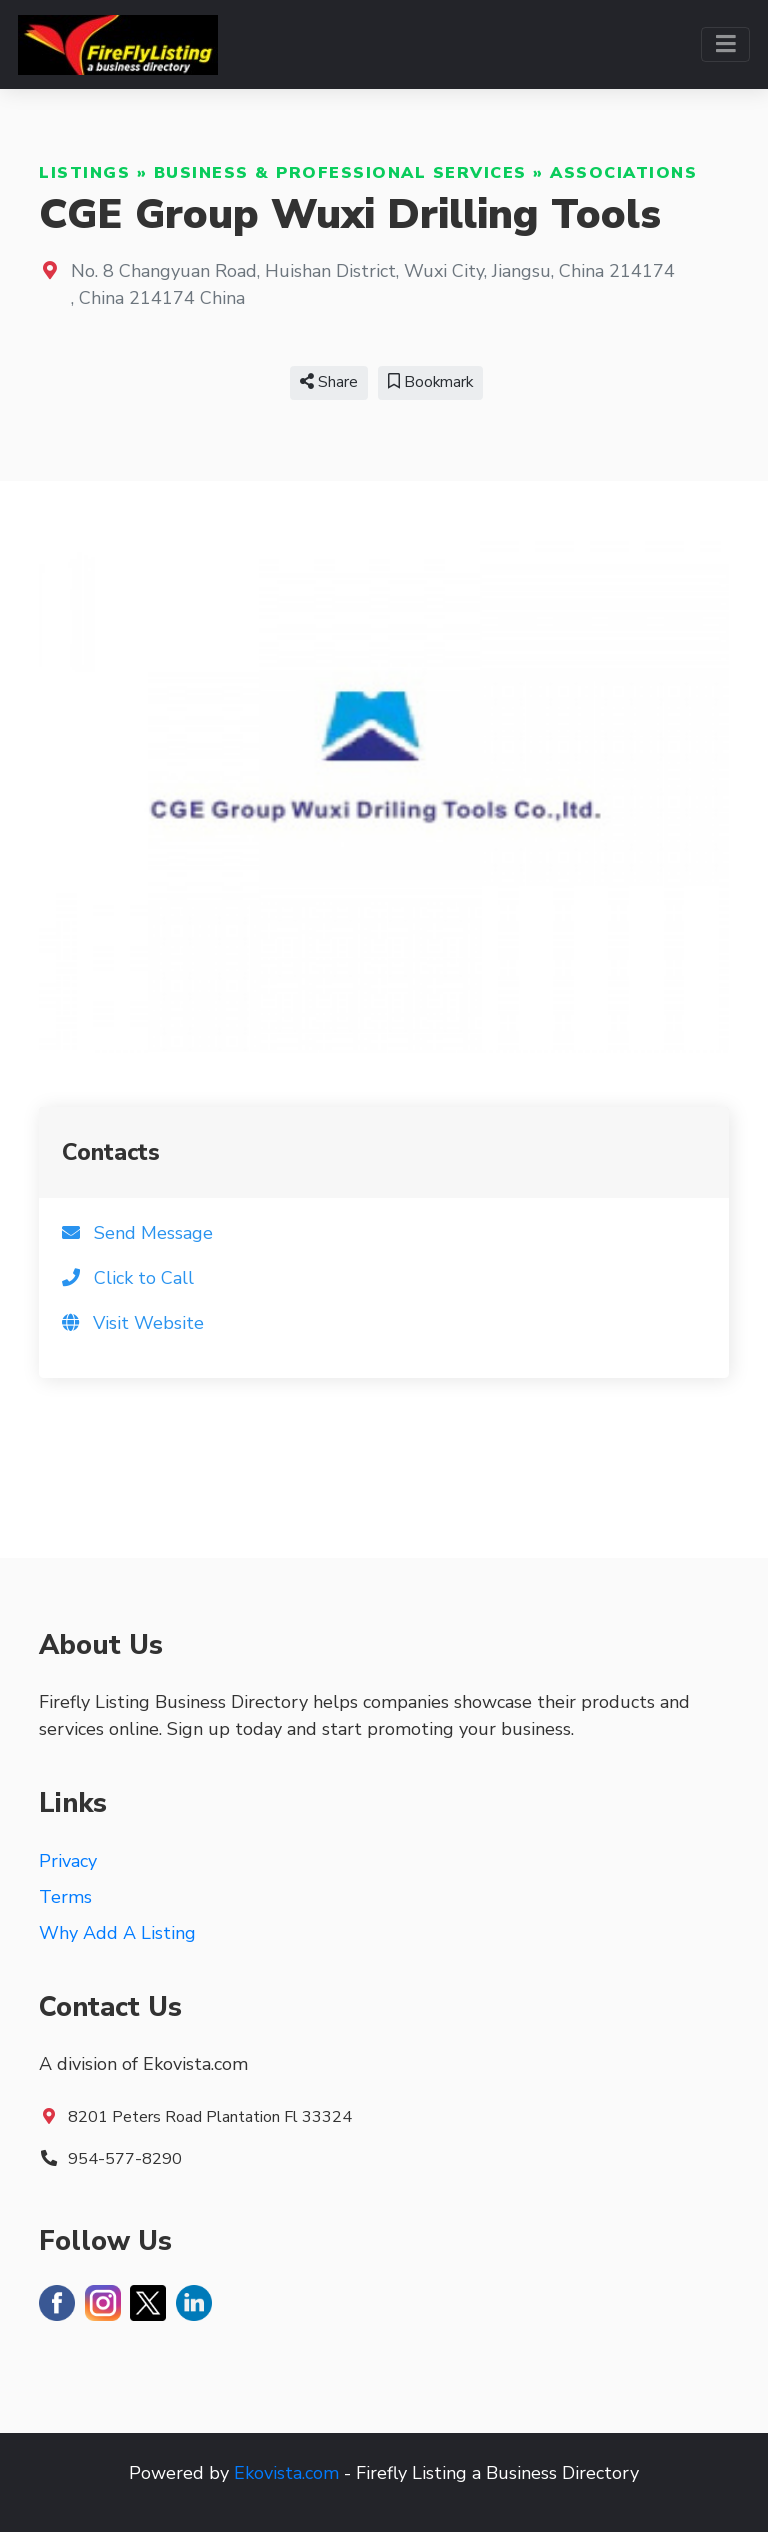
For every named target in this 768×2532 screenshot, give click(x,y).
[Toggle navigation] (725, 44)
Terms (65, 1897)
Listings (84, 173)
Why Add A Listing (117, 1933)
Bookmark (430, 382)
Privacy (68, 1861)
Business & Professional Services (340, 173)
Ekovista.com (286, 2473)
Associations (623, 173)
